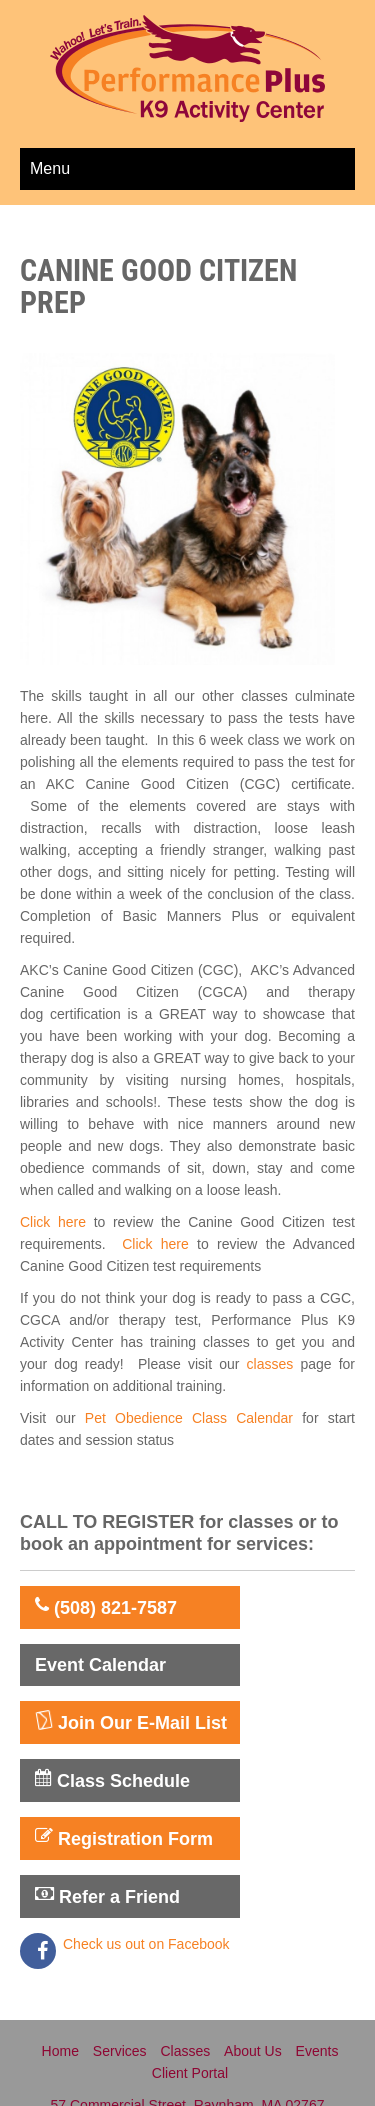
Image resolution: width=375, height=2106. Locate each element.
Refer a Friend (107, 1896)
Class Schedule (112, 1780)
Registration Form (124, 1838)
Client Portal (190, 2073)
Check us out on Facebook (146, 1944)
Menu (50, 168)
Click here (53, 1222)
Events (317, 2051)
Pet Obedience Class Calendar (193, 1418)
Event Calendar (100, 1665)
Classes (185, 2051)
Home (60, 2051)
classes (270, 1364)
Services (120, 2051)
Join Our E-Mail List (131, 1722)
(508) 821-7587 (106, 1607)
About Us (253, 2051)
